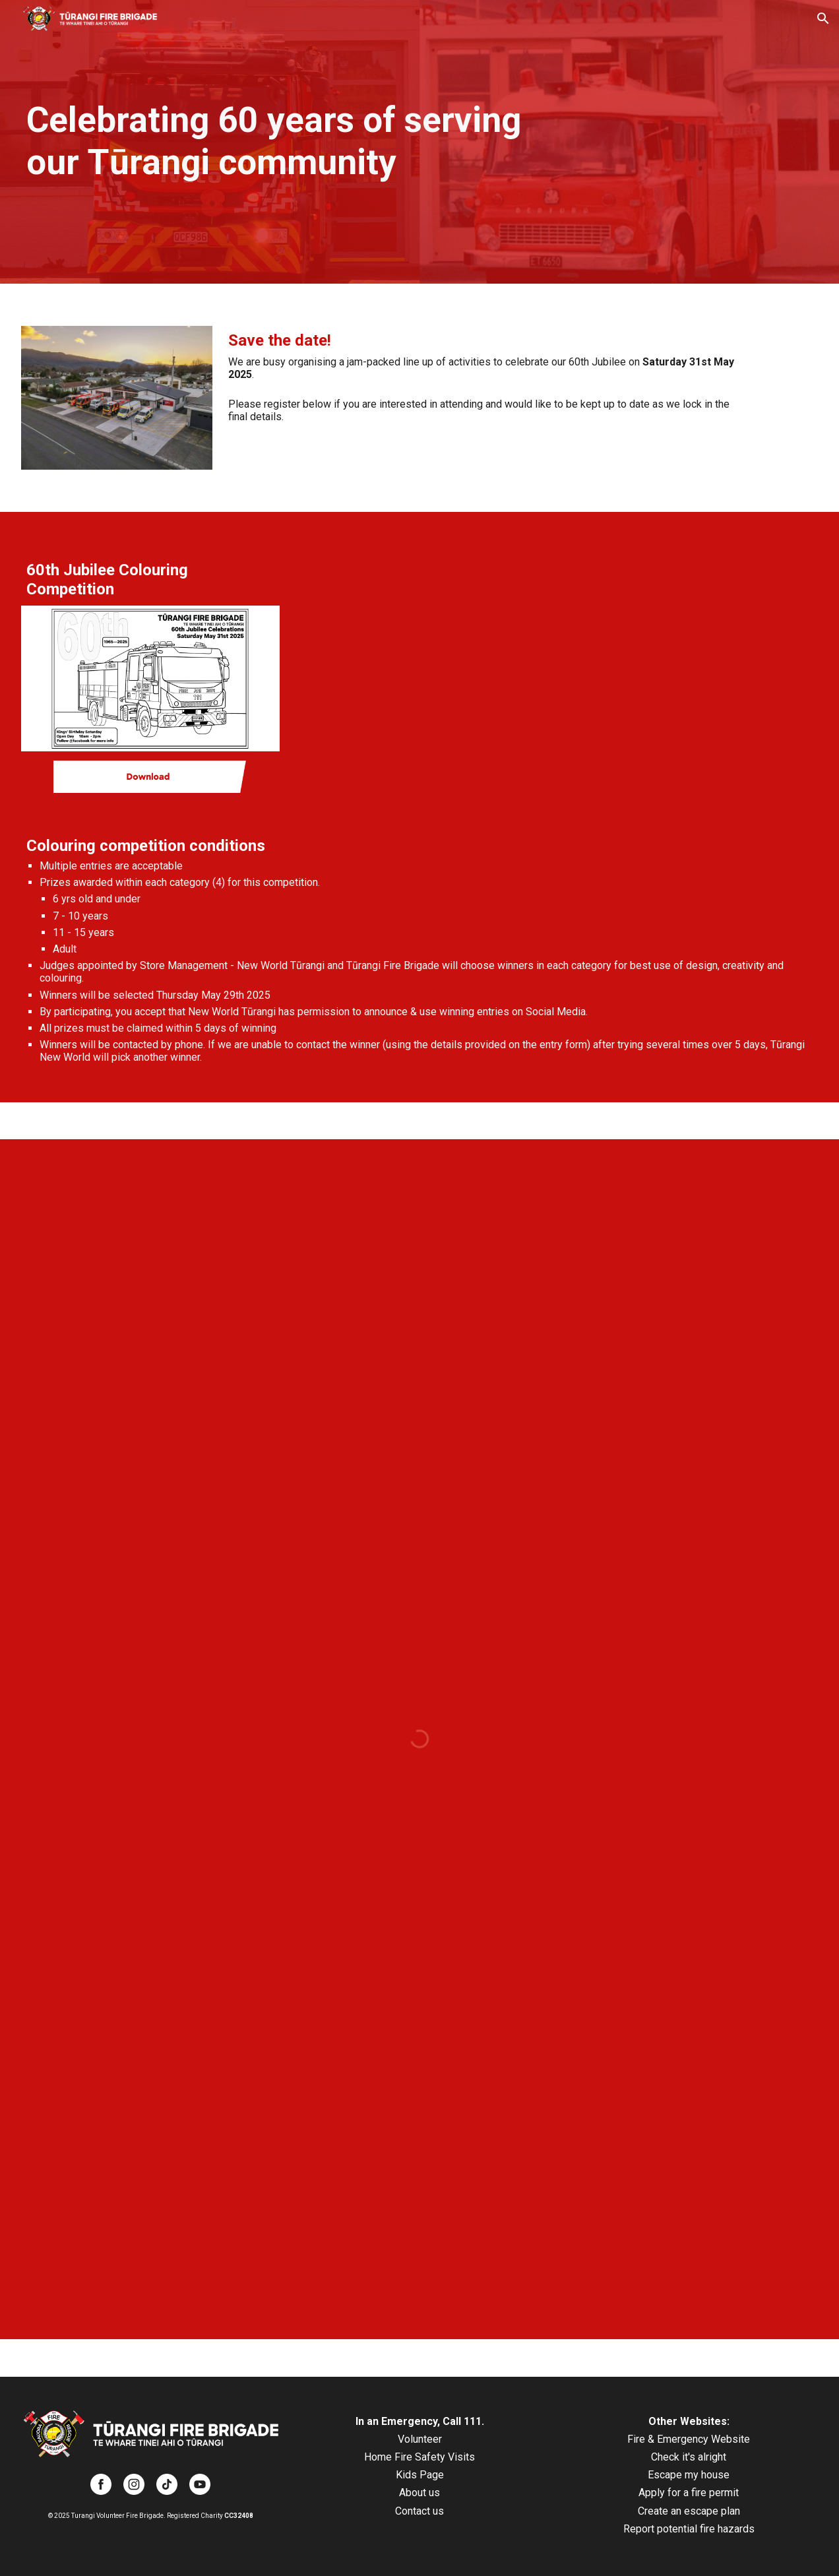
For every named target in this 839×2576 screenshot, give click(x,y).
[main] (285, 141)
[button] (823, 18)
